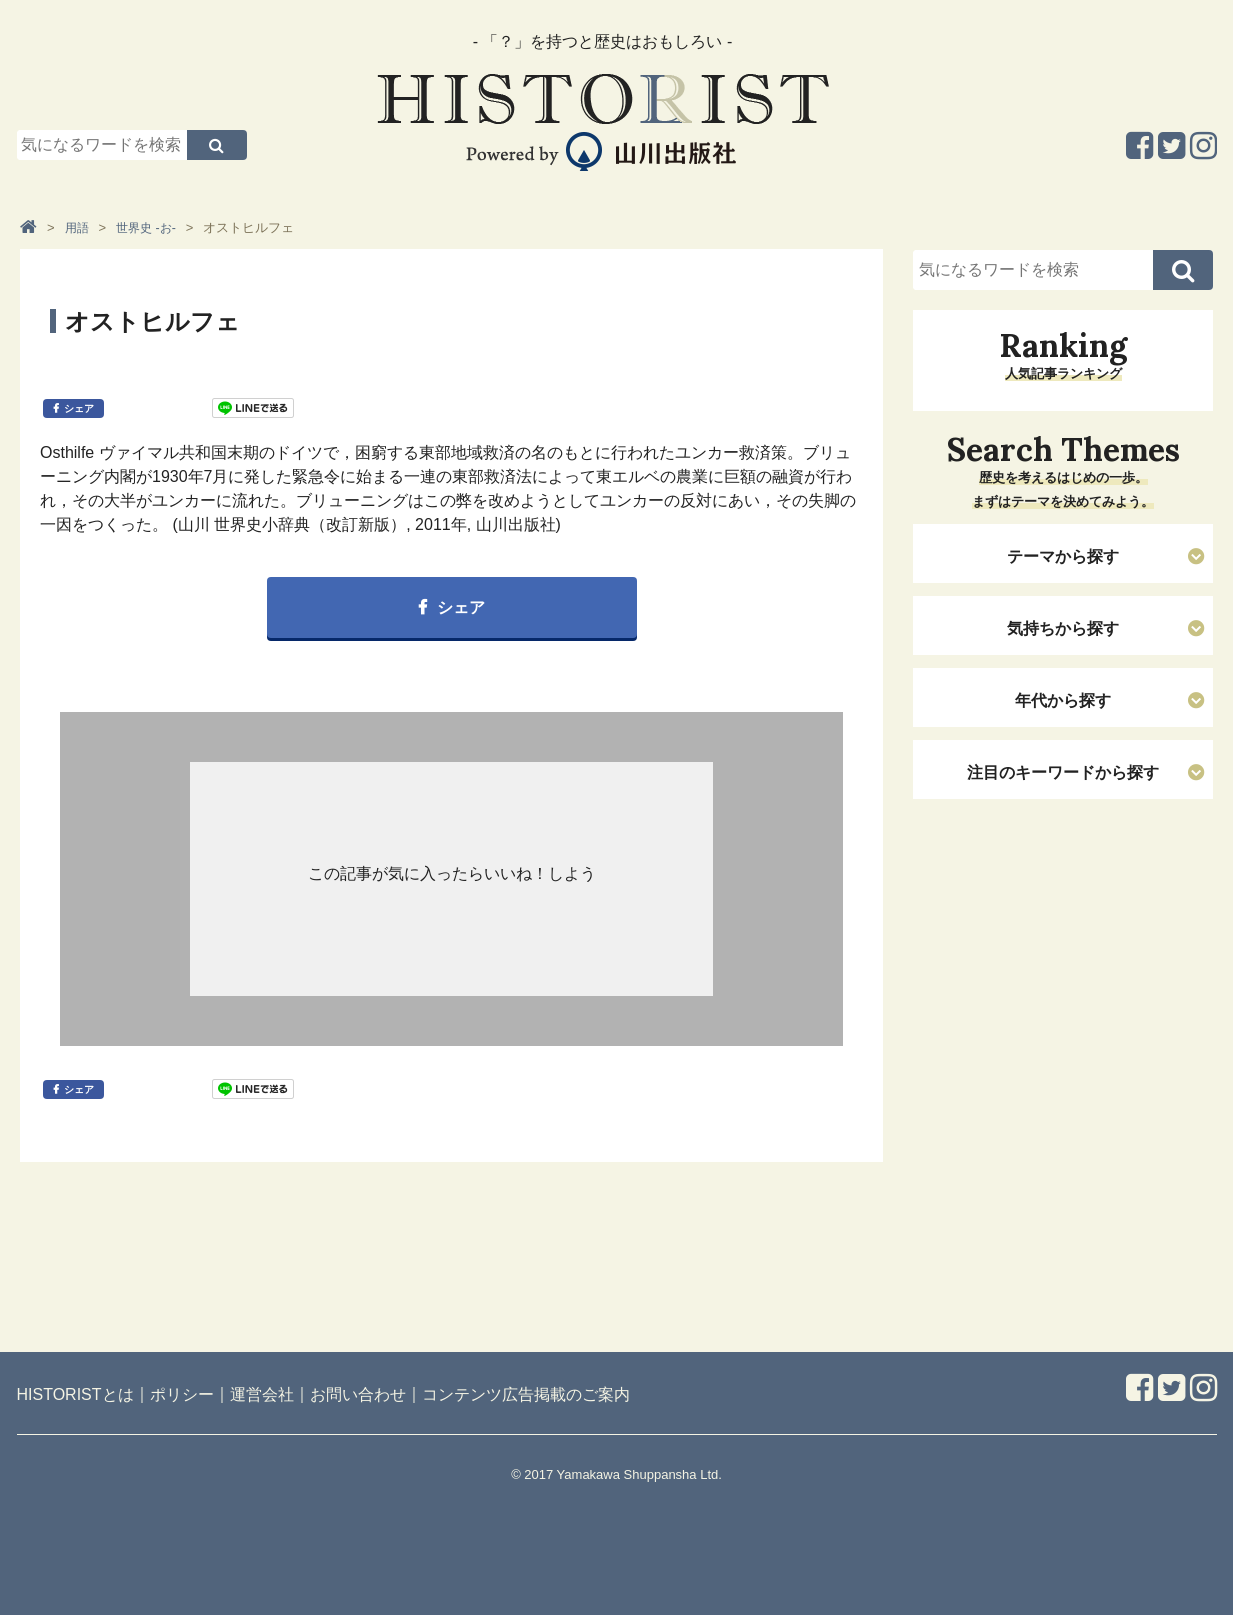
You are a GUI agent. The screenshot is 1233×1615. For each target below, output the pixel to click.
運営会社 (262, 1394)
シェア (79, 408)
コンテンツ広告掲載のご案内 (526, 1394)
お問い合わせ (358, 1394)
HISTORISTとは (75, 1394)
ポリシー (182, 1394)
